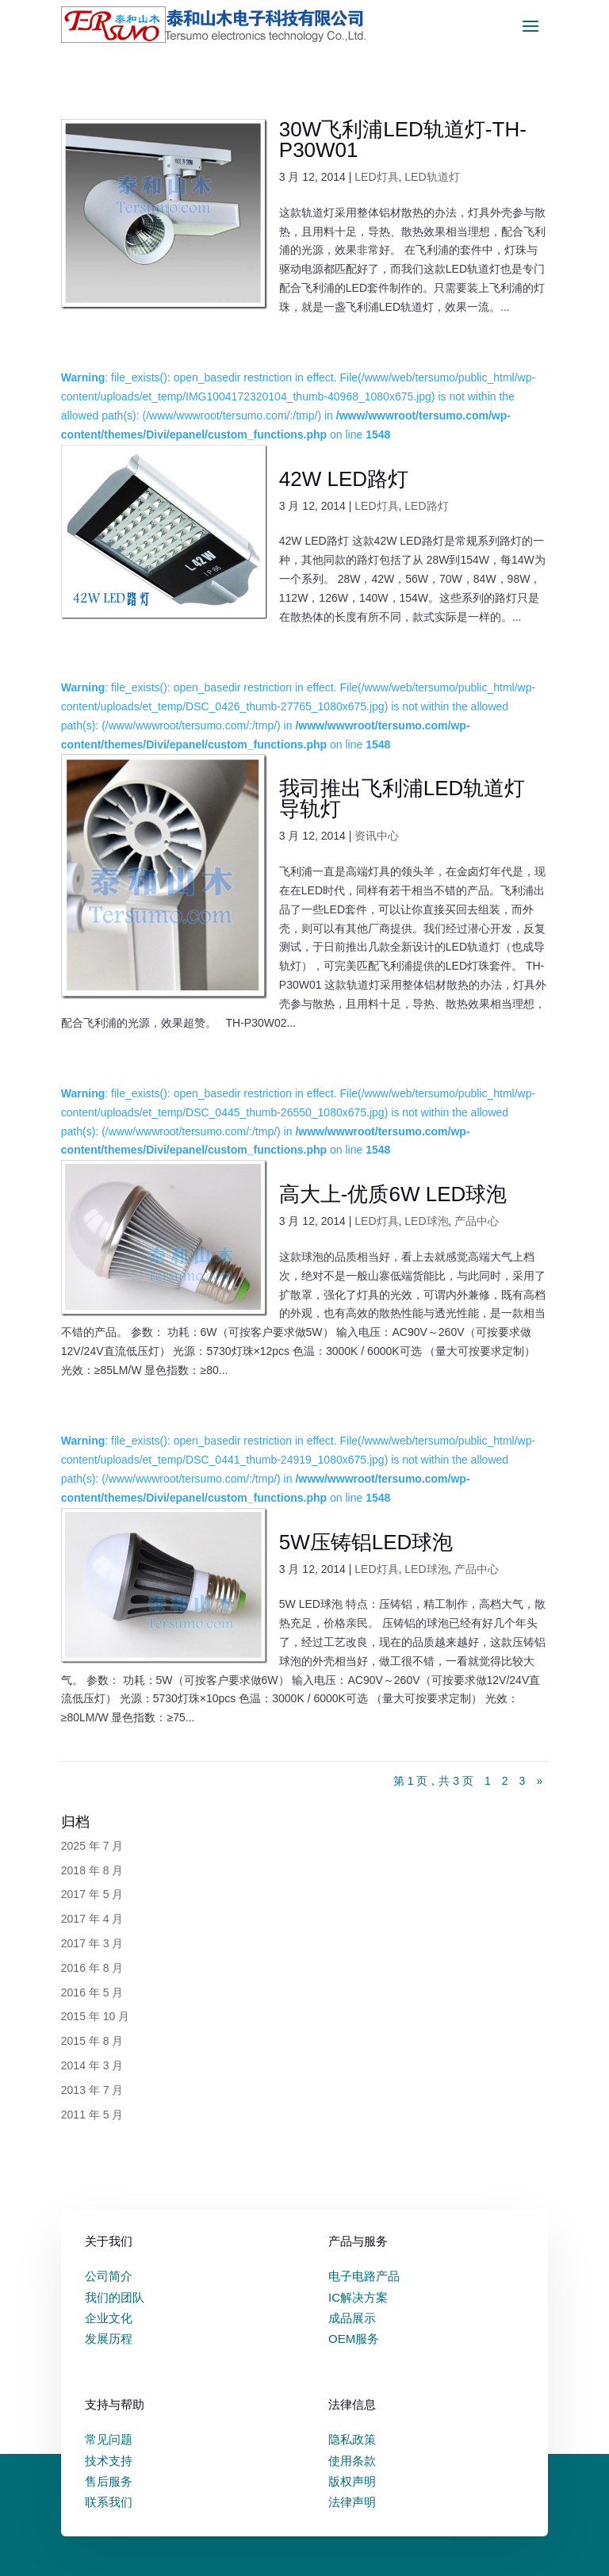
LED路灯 (426, 506)
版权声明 (352, 2481)
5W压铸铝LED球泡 (366, 1542)
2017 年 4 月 (92, 1918)
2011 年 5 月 (92, 2114)
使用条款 (352, 2460)
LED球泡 (426, 1221)
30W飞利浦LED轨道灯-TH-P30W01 (403, 139)
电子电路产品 (364, 2276)
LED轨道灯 (431, 176)
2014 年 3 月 (92, 2065)
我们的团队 (114, 2297)
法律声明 (352, 2502)
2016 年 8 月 (92, 1968)
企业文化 (108, 2318)
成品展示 (352, 2318)
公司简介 (108, 2276)
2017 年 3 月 (92, 1943)
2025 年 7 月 (92, 1845)
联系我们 (108, 2502)
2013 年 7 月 (92, 2090)
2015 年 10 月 (95, 2016)
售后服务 (108, 2481)
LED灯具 (376, 176)
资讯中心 (376, 835)
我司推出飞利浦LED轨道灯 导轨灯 (402, 798)
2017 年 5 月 (92, 1894)
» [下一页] (539, 1780)
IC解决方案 (358, 2297)
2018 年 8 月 (92, 1870)
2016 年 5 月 (92, 1992)
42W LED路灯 (343, 479)
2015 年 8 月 (92, 2040)
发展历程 (108, 2338)
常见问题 (108, 2439)
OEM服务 (353, 2338)
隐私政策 (352, 2439)
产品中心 (476, 1221)
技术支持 (108, 2460)
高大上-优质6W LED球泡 (393, 1194)
